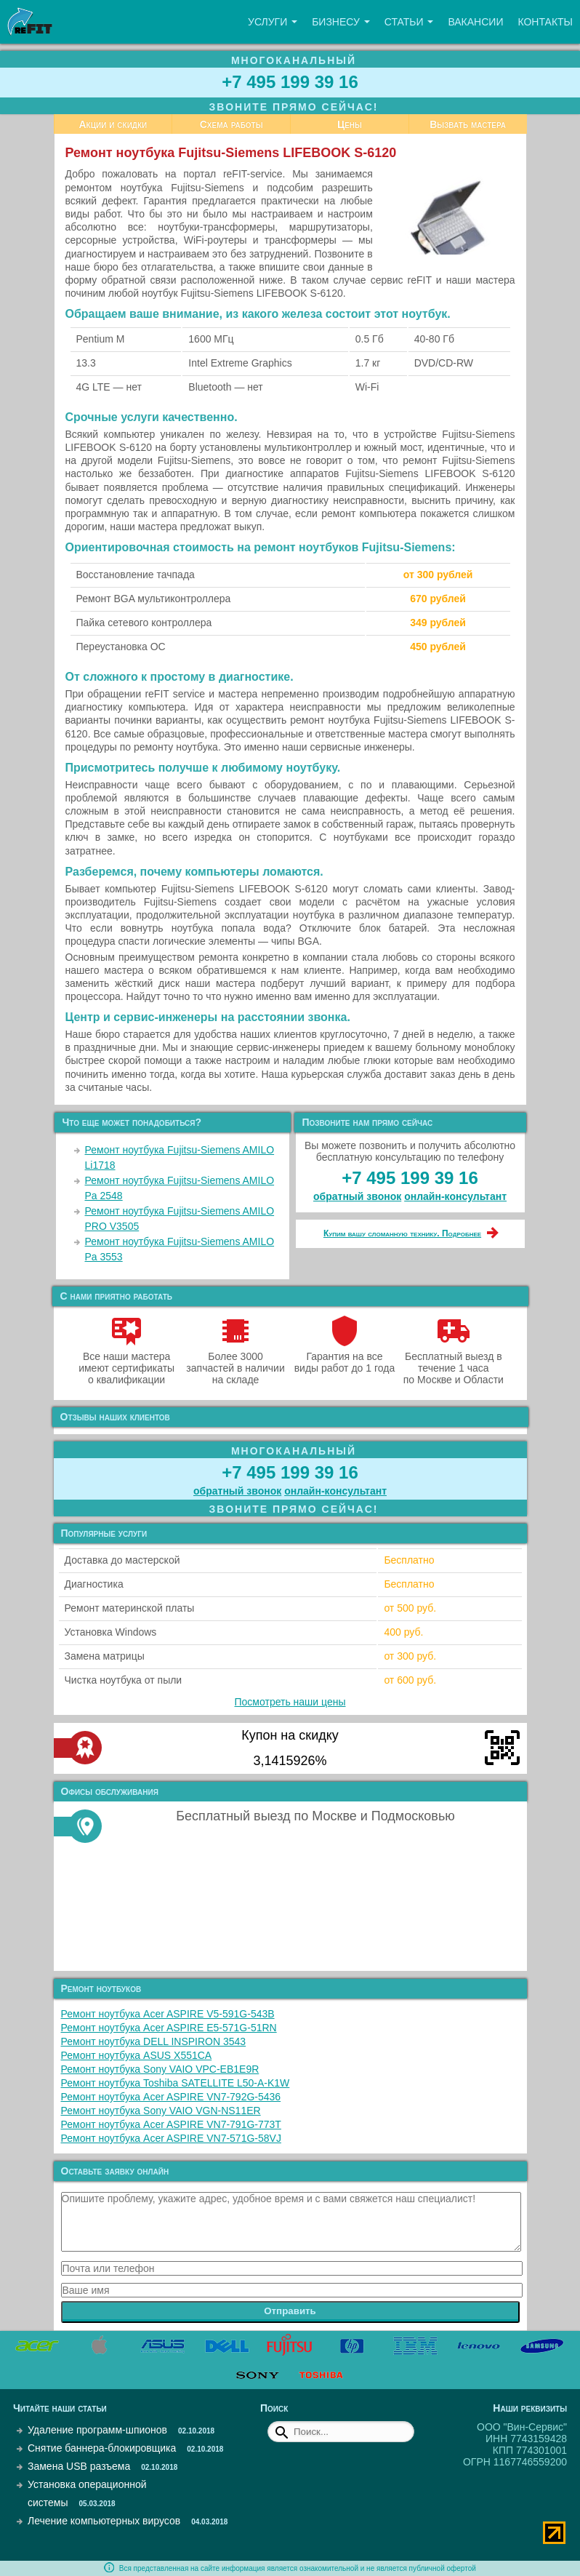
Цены (349, 124)
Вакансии (475, 22)
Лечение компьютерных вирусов (104, 2521)
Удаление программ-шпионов (97, 2430)
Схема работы (231, 124)
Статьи (409, 22)
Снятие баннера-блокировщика (102, 2448)
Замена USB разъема (79, 2466)
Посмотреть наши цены (290, 1702)
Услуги (272, 22)
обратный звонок (357, 1196)
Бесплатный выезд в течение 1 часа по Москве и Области (453, 1362)
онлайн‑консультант (455, 1196)
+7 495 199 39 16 (290, 82)
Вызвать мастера (468, 124)
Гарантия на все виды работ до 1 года (344, 1356)
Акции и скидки (112, 124)
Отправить (290, 2310)
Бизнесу (341, 22)
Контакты (545, 22)
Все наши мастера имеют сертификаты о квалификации (126, 1362)
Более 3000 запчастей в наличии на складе (235, 1362)
